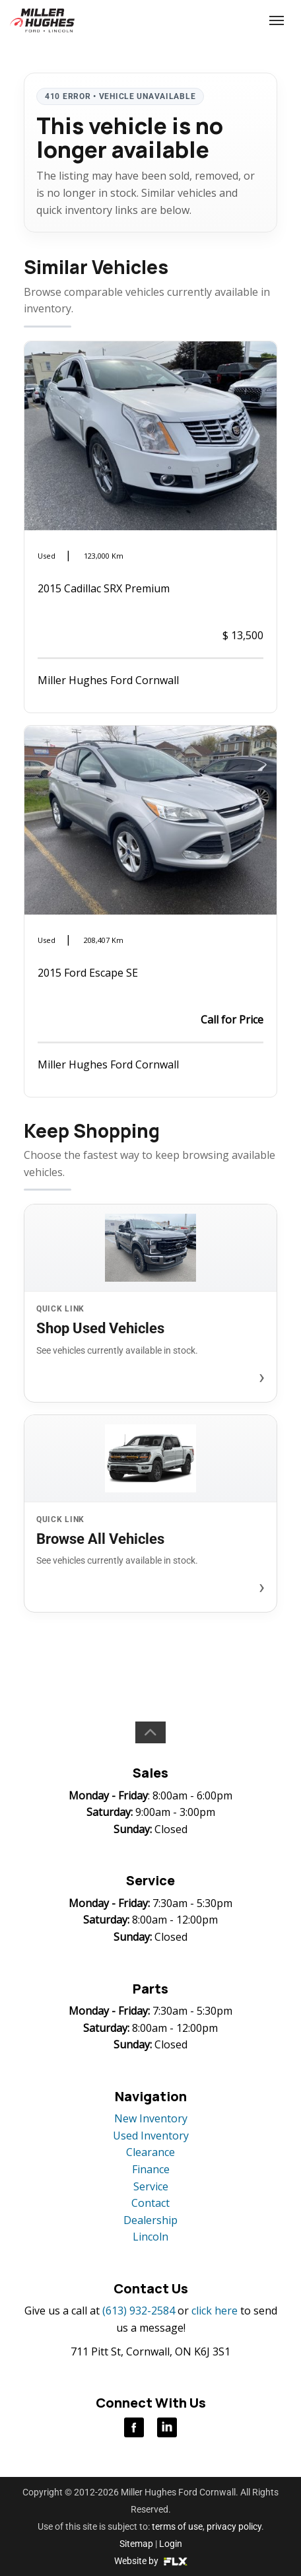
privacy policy (234, 2526)
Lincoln (150, 2236)
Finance (151, 2169)
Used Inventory (151, 2135)
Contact (150, 2203)
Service (150, 2186)
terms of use (177, 2526)
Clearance (150, 2152)
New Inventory (150, 2118)
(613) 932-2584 (227, 20)
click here (214, 2310)
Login (170, 2543)
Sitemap (136, 2543)
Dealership (150, 2220)
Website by (150, 2561)
